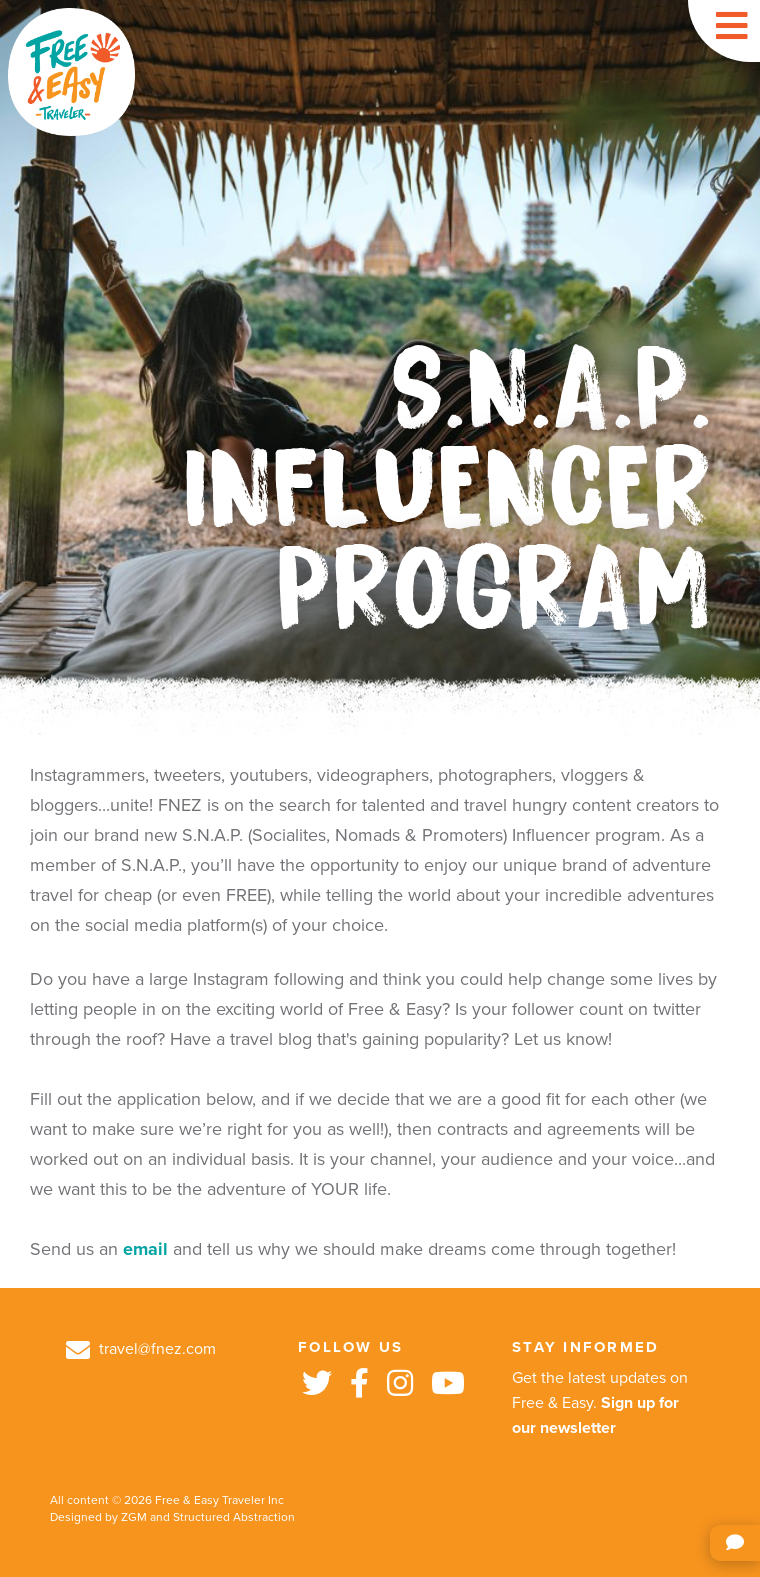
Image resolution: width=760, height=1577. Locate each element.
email (145, 1249)
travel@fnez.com (141, 1349)
